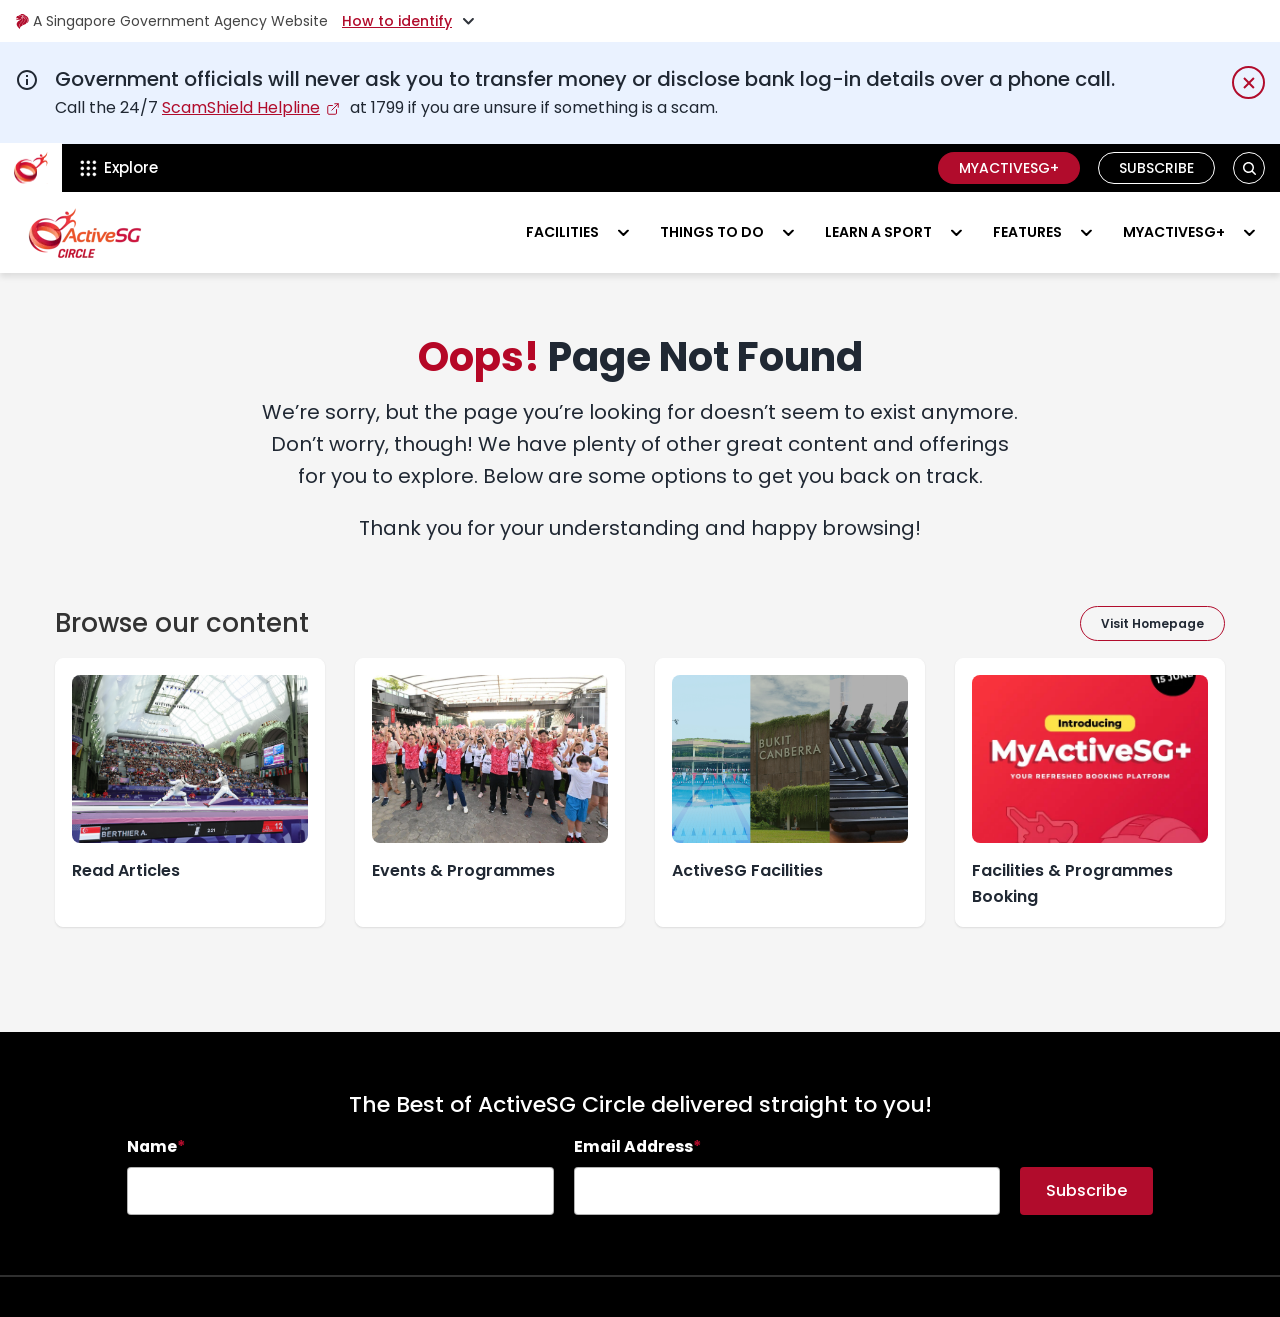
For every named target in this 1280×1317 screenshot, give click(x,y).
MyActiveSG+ (1009, 168)
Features (1027, 232)
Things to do (712, 232)
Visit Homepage (1152, 623)
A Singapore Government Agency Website (171, 21)
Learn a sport (878, 232)
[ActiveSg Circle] (31, 168)
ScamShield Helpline (241, 107)
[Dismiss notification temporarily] (1248, 82)
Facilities (562, 232)
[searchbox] (340, 1191)
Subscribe (1156, 168)
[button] (1249, 168)
